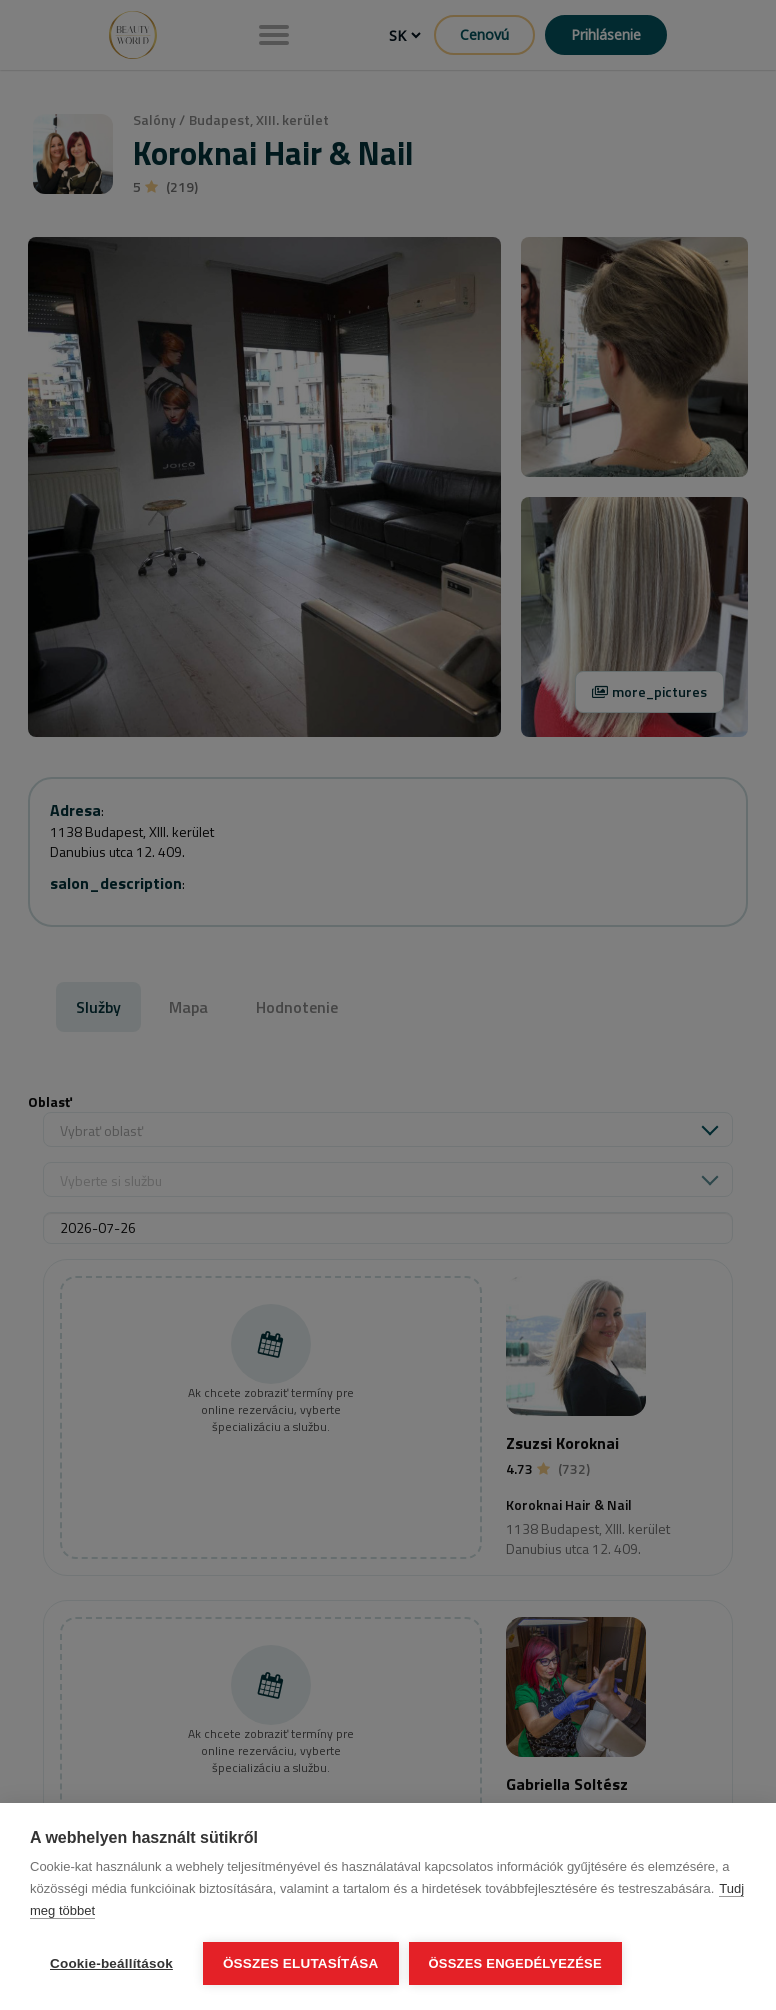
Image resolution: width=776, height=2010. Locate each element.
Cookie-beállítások (111, 1963)
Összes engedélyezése (515, 1963)
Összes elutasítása (301, 1963)
